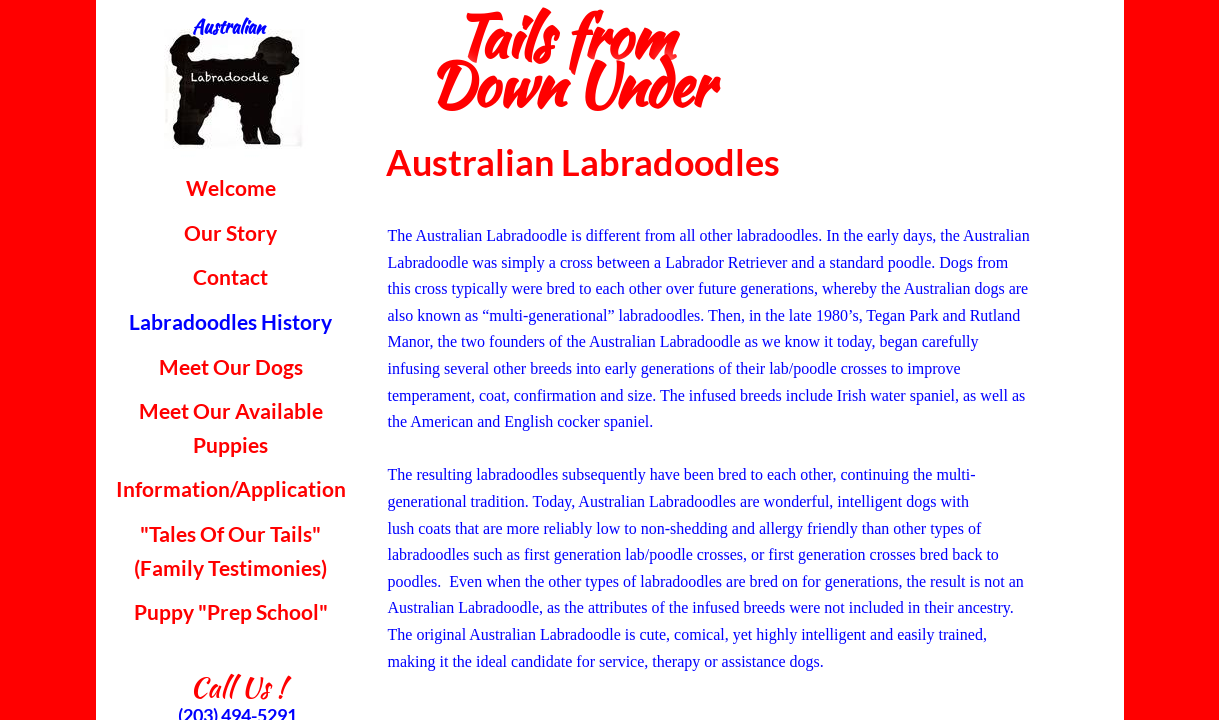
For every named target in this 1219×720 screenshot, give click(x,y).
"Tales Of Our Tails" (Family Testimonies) (230, 550)
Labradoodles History (230, 321)
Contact (230, 276)
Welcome (231, 187)
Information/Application (231, 488)
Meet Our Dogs (231, 366)
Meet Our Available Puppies (231, 427)
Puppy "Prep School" (231, 611)
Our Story (230, 232)
